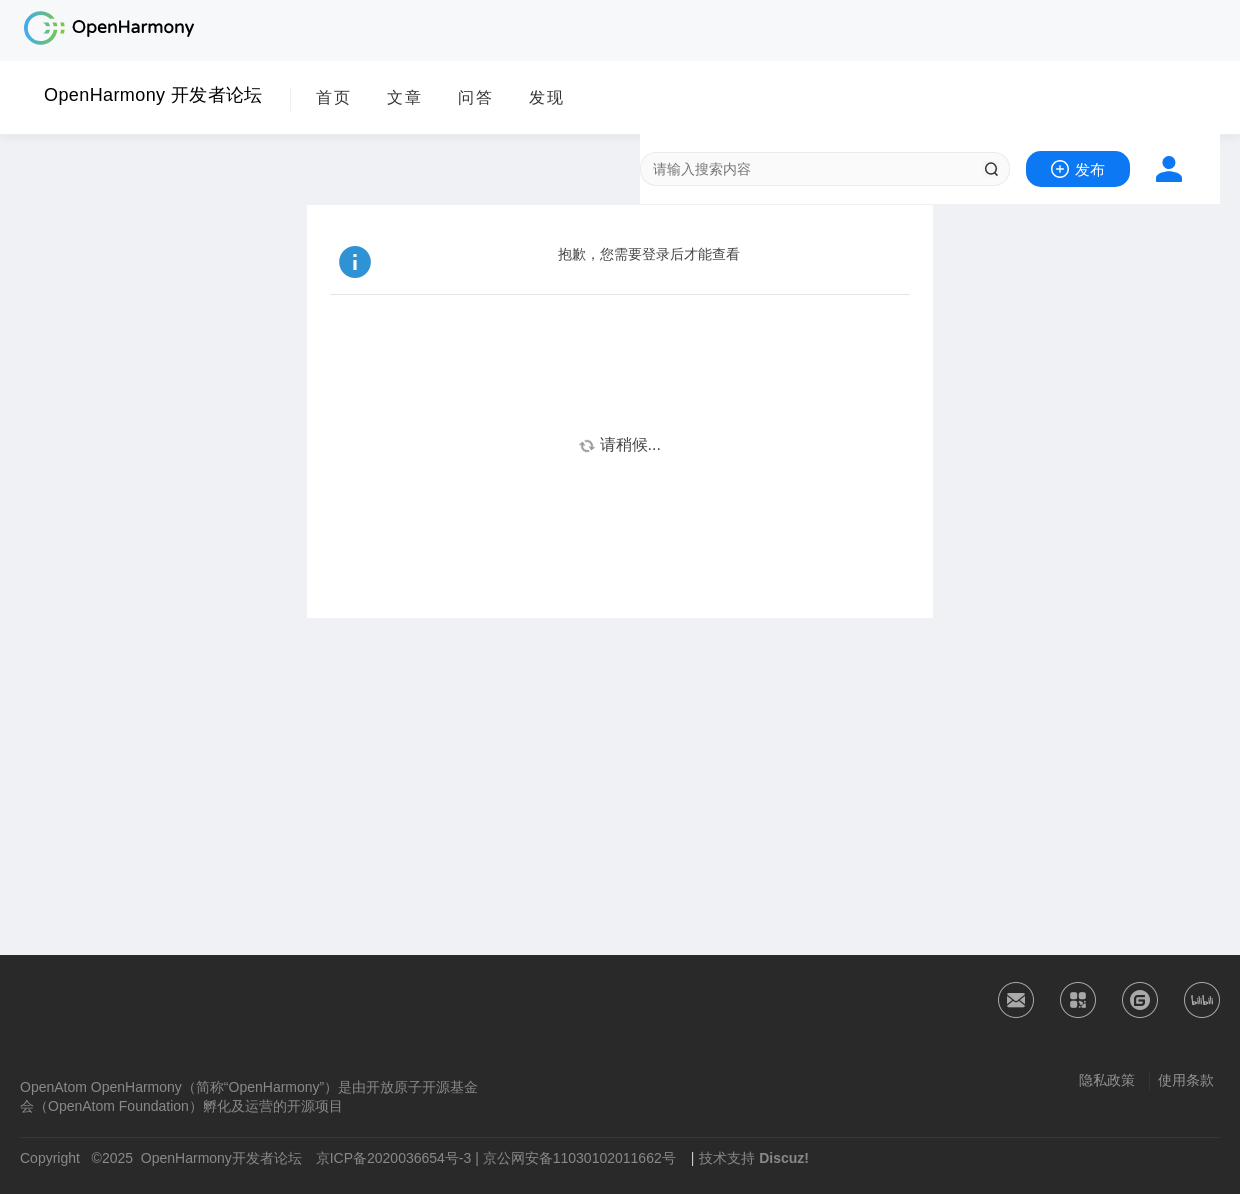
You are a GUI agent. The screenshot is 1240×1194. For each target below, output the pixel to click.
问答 (476, 97)
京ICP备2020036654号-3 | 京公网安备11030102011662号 (496, 1158)
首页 (334, 97)
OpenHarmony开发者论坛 (221, 1158)
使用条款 (1186, 1080)
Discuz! (784, 1158)
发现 (547, 97)
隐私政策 (1107, 1080)
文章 (405, 97)
